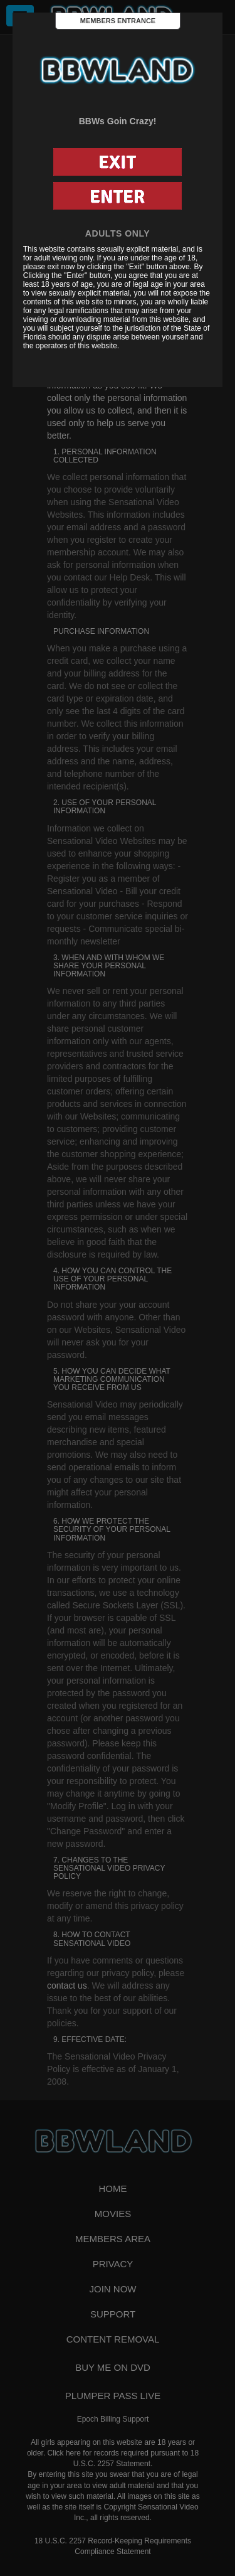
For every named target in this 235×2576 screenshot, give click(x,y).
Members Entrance (117, 20)
